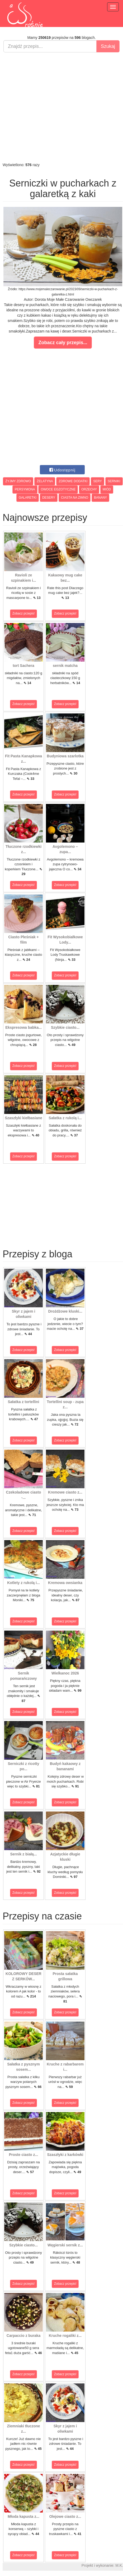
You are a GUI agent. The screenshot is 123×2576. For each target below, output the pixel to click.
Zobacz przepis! (23, 613)
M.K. (119, 2565)
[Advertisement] (60, 107)
